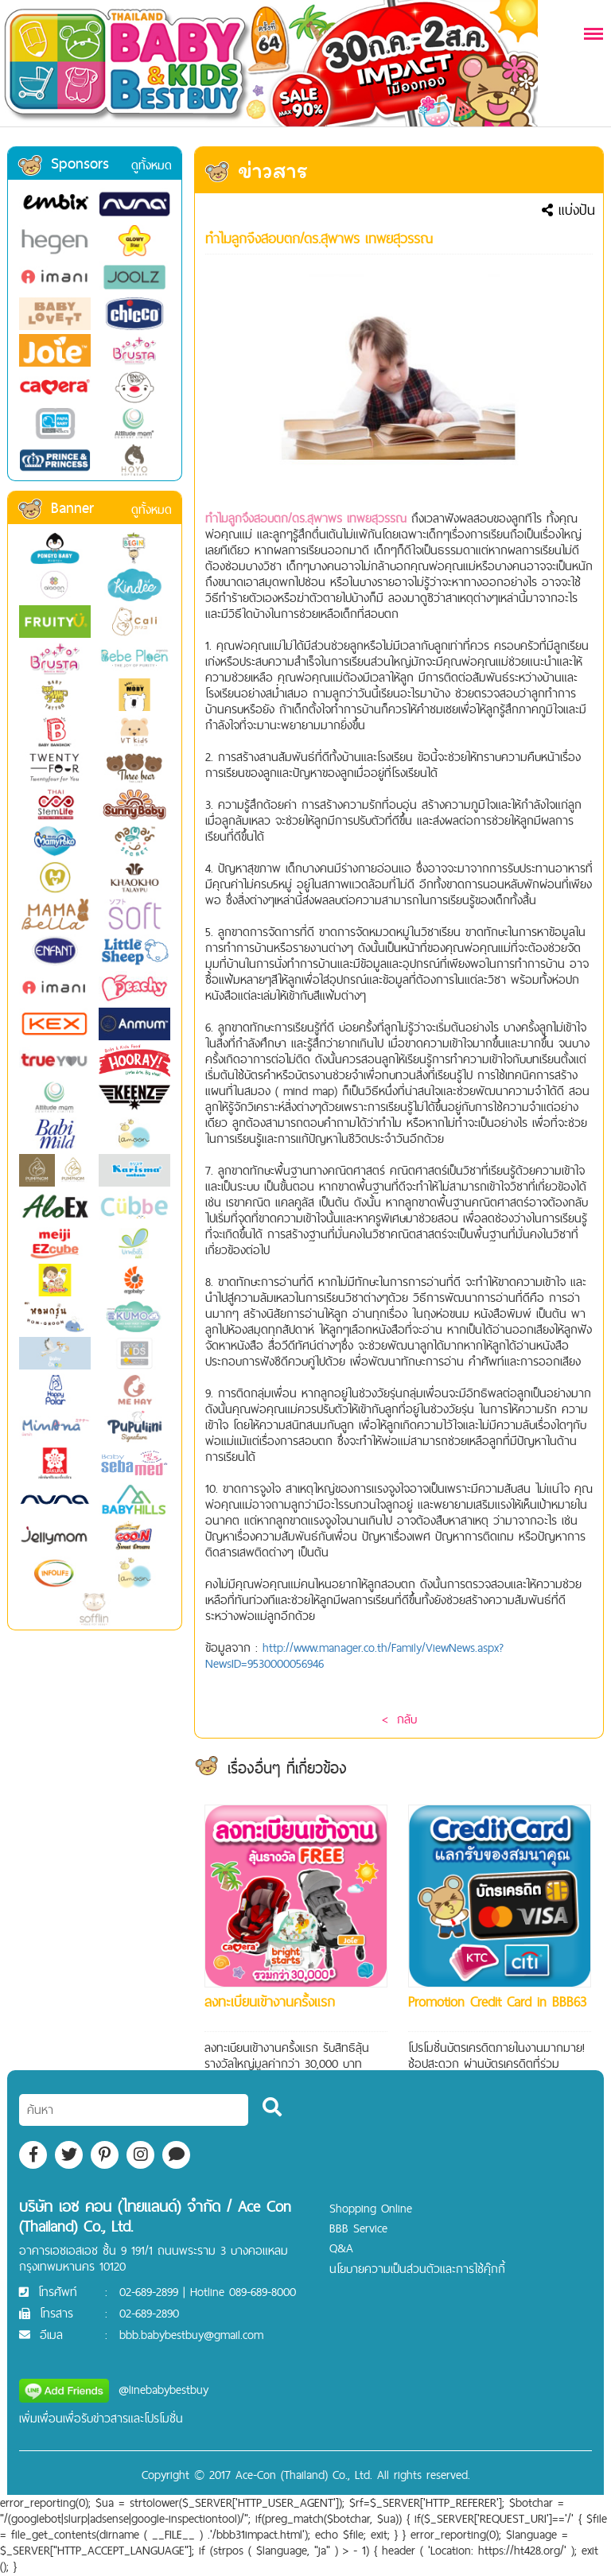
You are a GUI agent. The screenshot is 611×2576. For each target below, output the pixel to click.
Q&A (341, 2248)
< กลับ (399, 1719)
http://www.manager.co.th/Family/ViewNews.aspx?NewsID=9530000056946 (354, 1655)
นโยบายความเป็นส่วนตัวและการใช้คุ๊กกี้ (417, 2269)
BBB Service (358, 2228)
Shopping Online (370, 2208)
